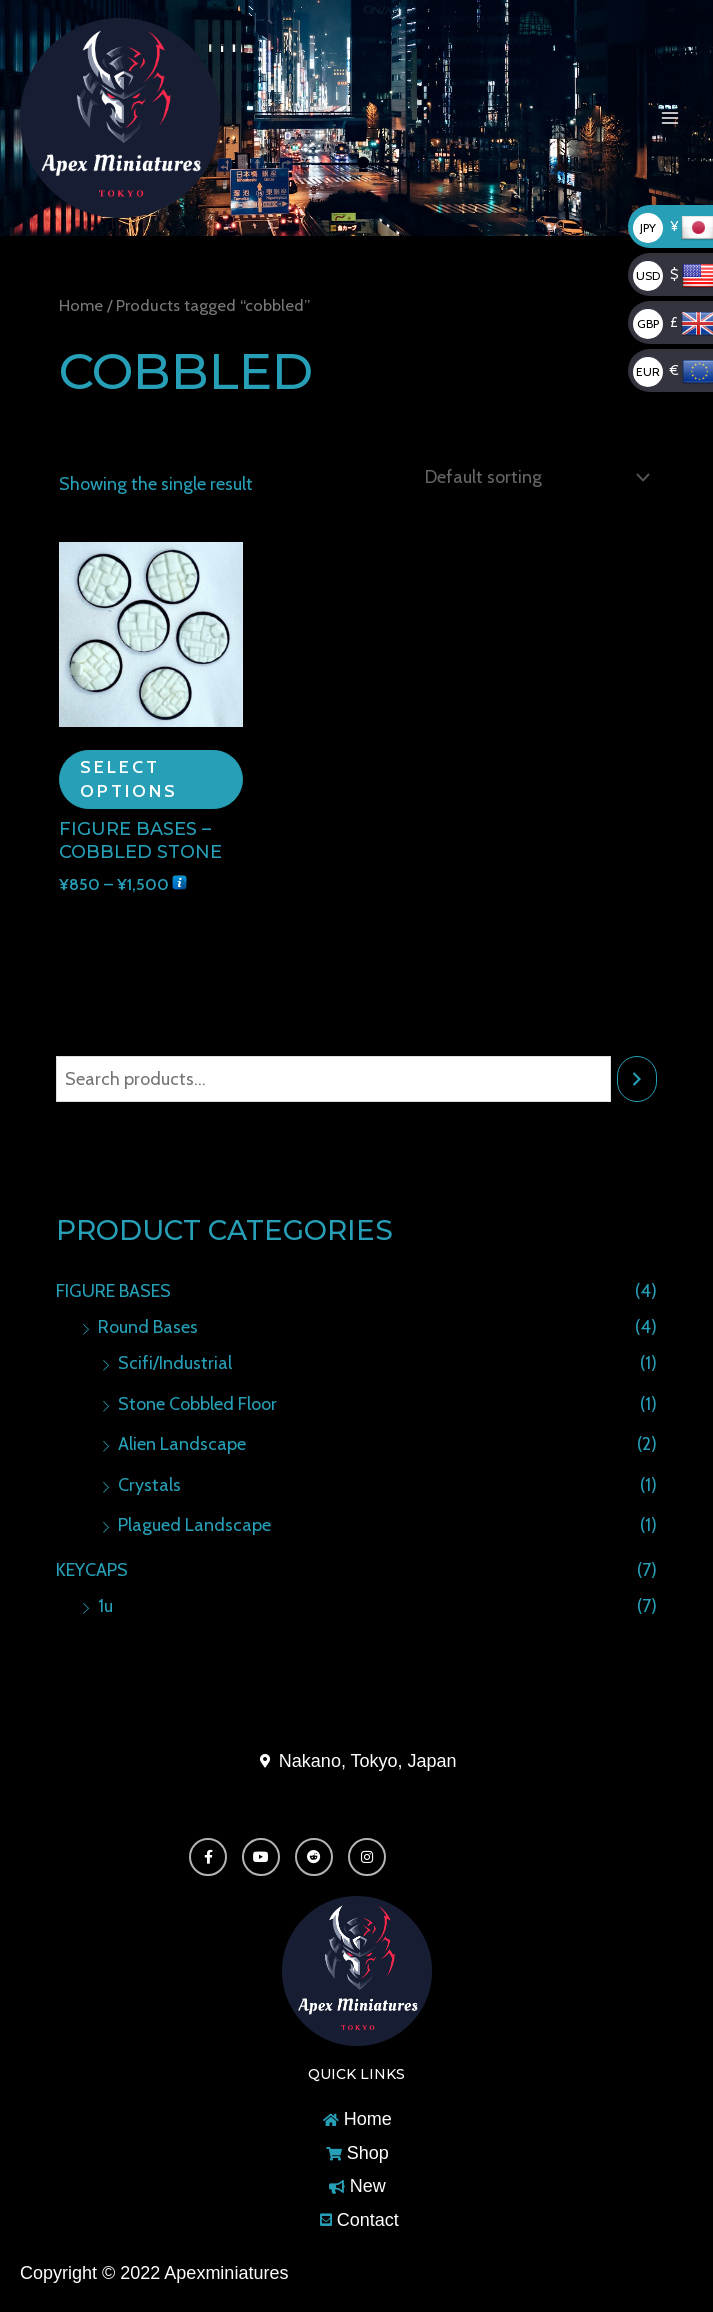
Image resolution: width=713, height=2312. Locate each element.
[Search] (637, 1077)
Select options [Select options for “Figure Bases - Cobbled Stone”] (129, 776)
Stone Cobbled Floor (197, 1402)
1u (105, 1604)
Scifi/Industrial (175, 1361)
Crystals (149, 1483)
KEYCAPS (92, 1568)
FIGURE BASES (113, 1289)
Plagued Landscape (194, 1523)
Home (81, 305)
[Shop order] (532, 476)
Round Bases (148, 1325)
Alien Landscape (182, 1442)
